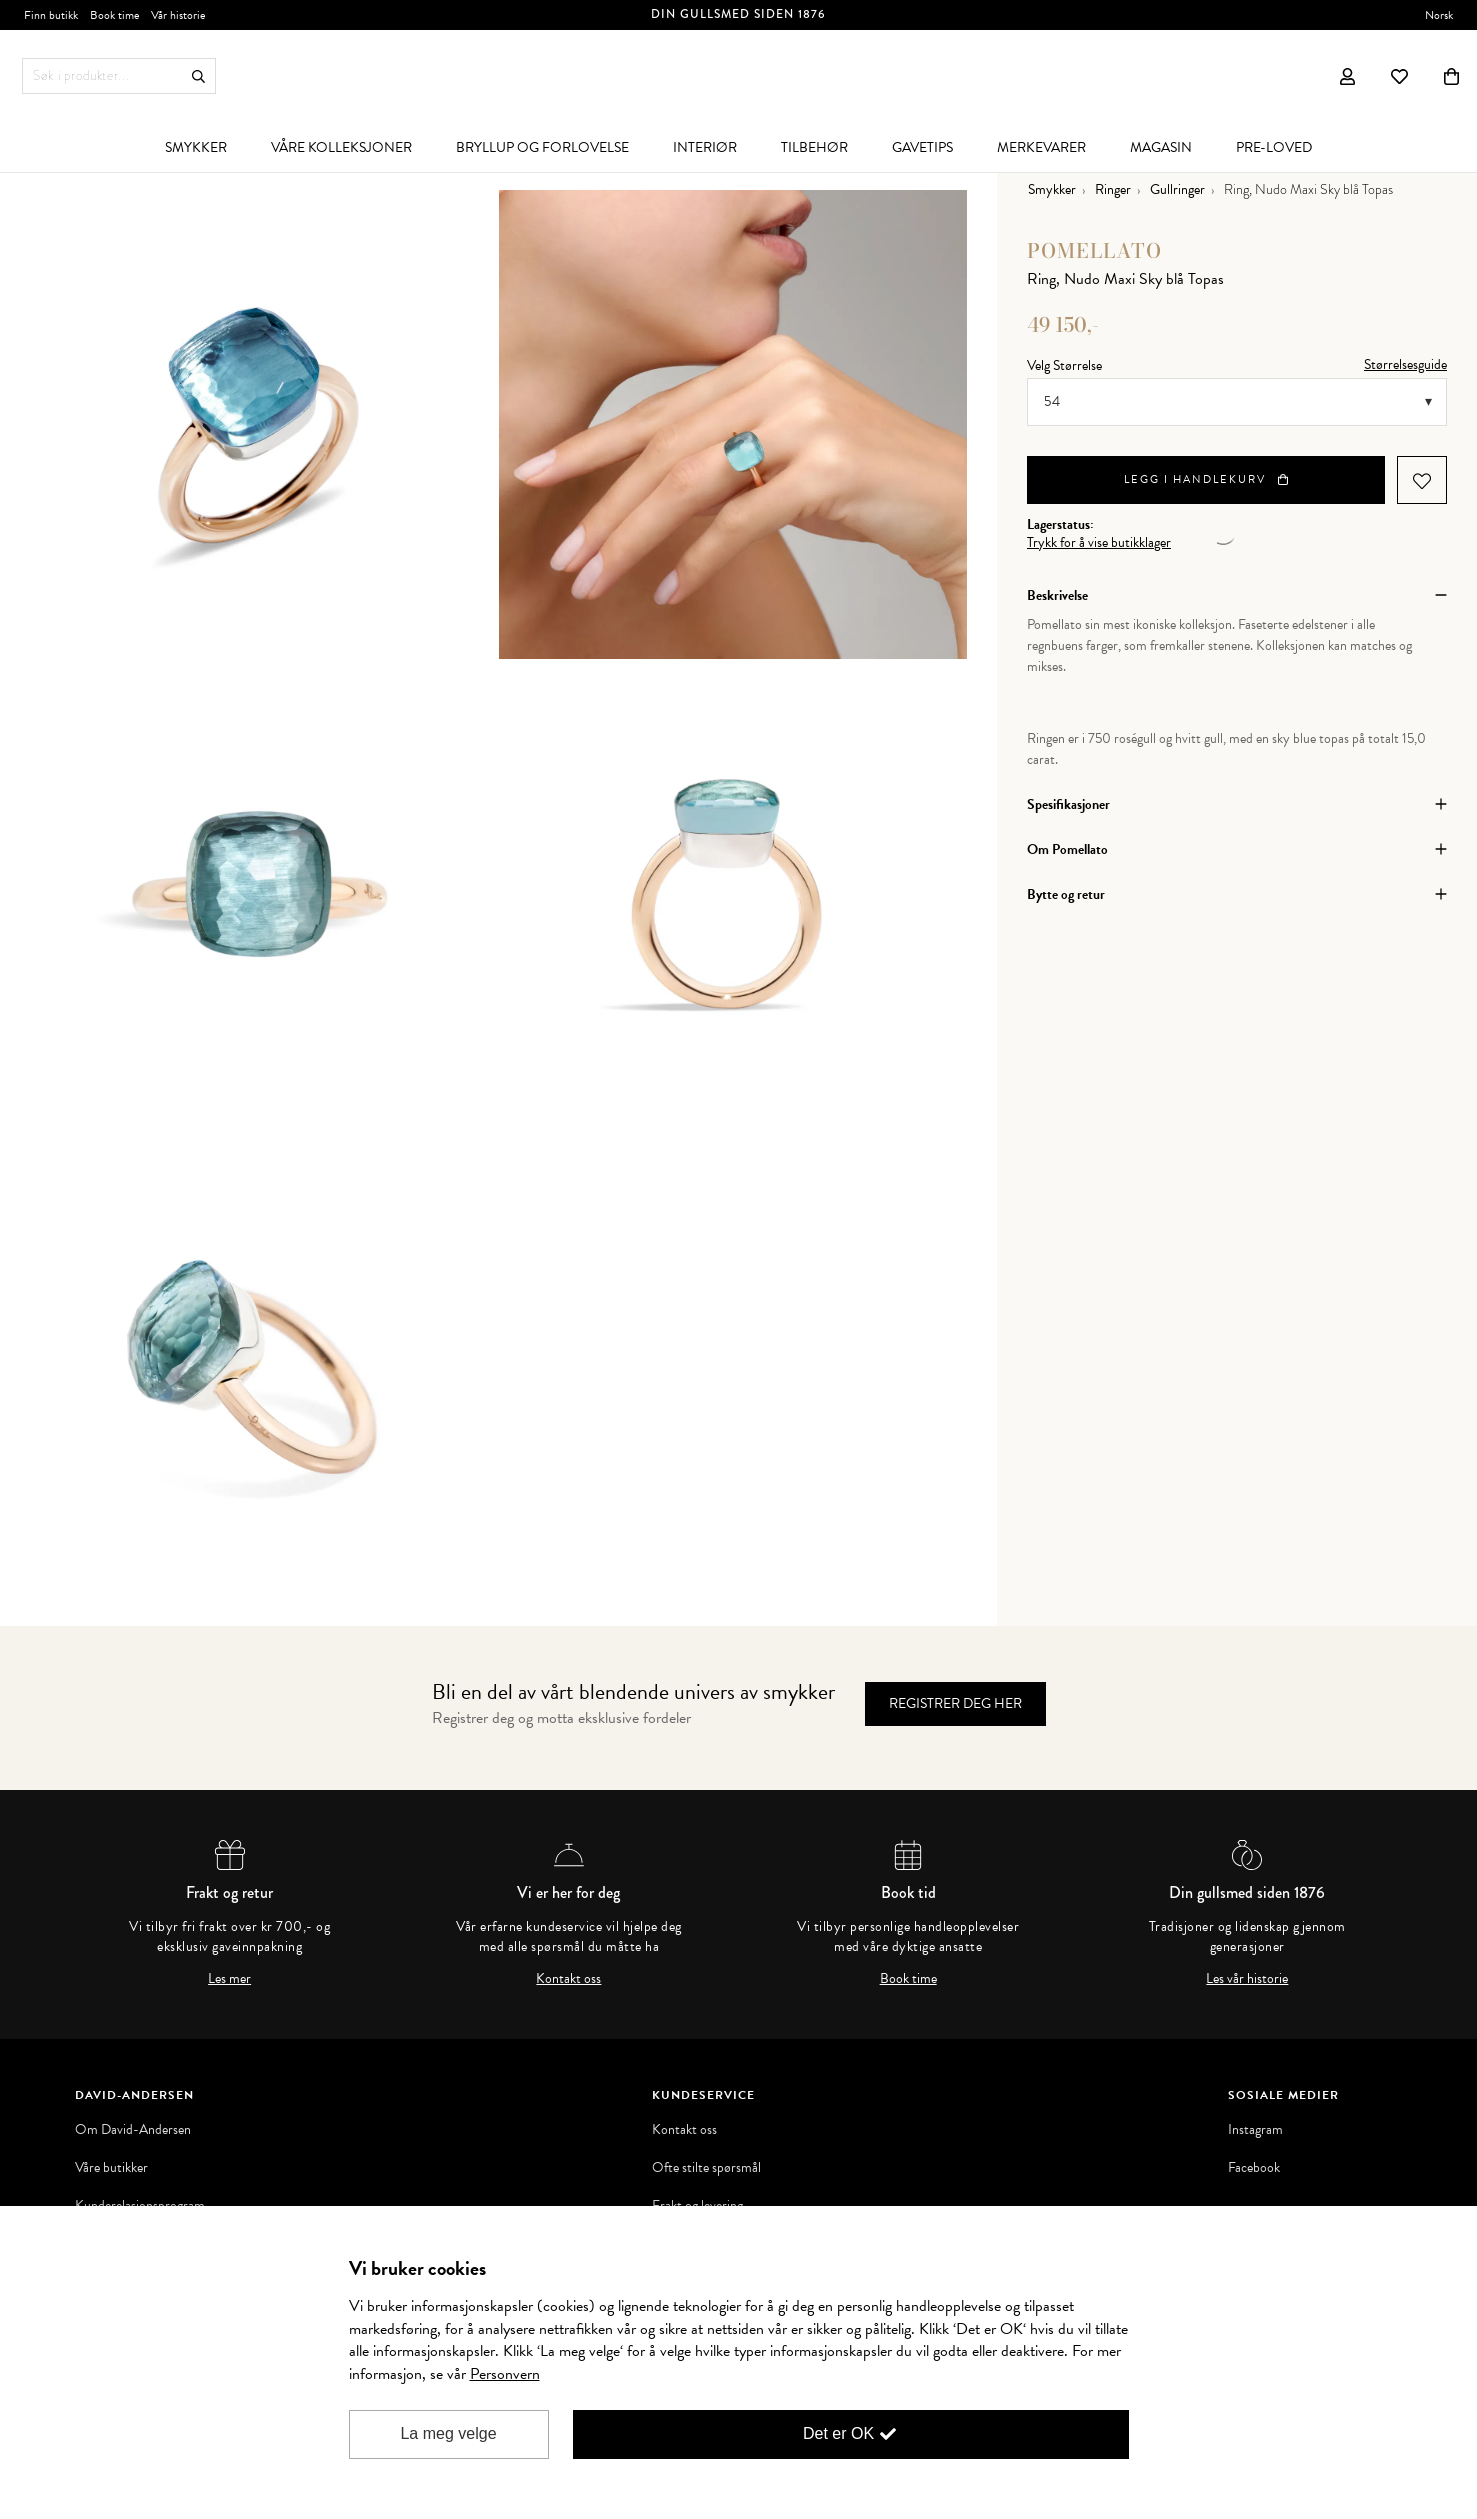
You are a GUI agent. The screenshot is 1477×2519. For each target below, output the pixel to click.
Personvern (505, 2374)
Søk (198, 76)
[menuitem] (196, 147)
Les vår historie (1247, 1979)
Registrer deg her (955, 1703)
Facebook (1254, 2168)
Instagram (1255, 2130)
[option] (264, 424)
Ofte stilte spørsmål (706, 2168)
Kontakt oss (568, 1979)
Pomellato (1094, 250)
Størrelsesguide (1405, 364)
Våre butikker (111, 2168)
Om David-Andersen (133, 2130)
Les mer (229, 1979)
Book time (908, 1979)
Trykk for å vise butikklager (1099, 543)
